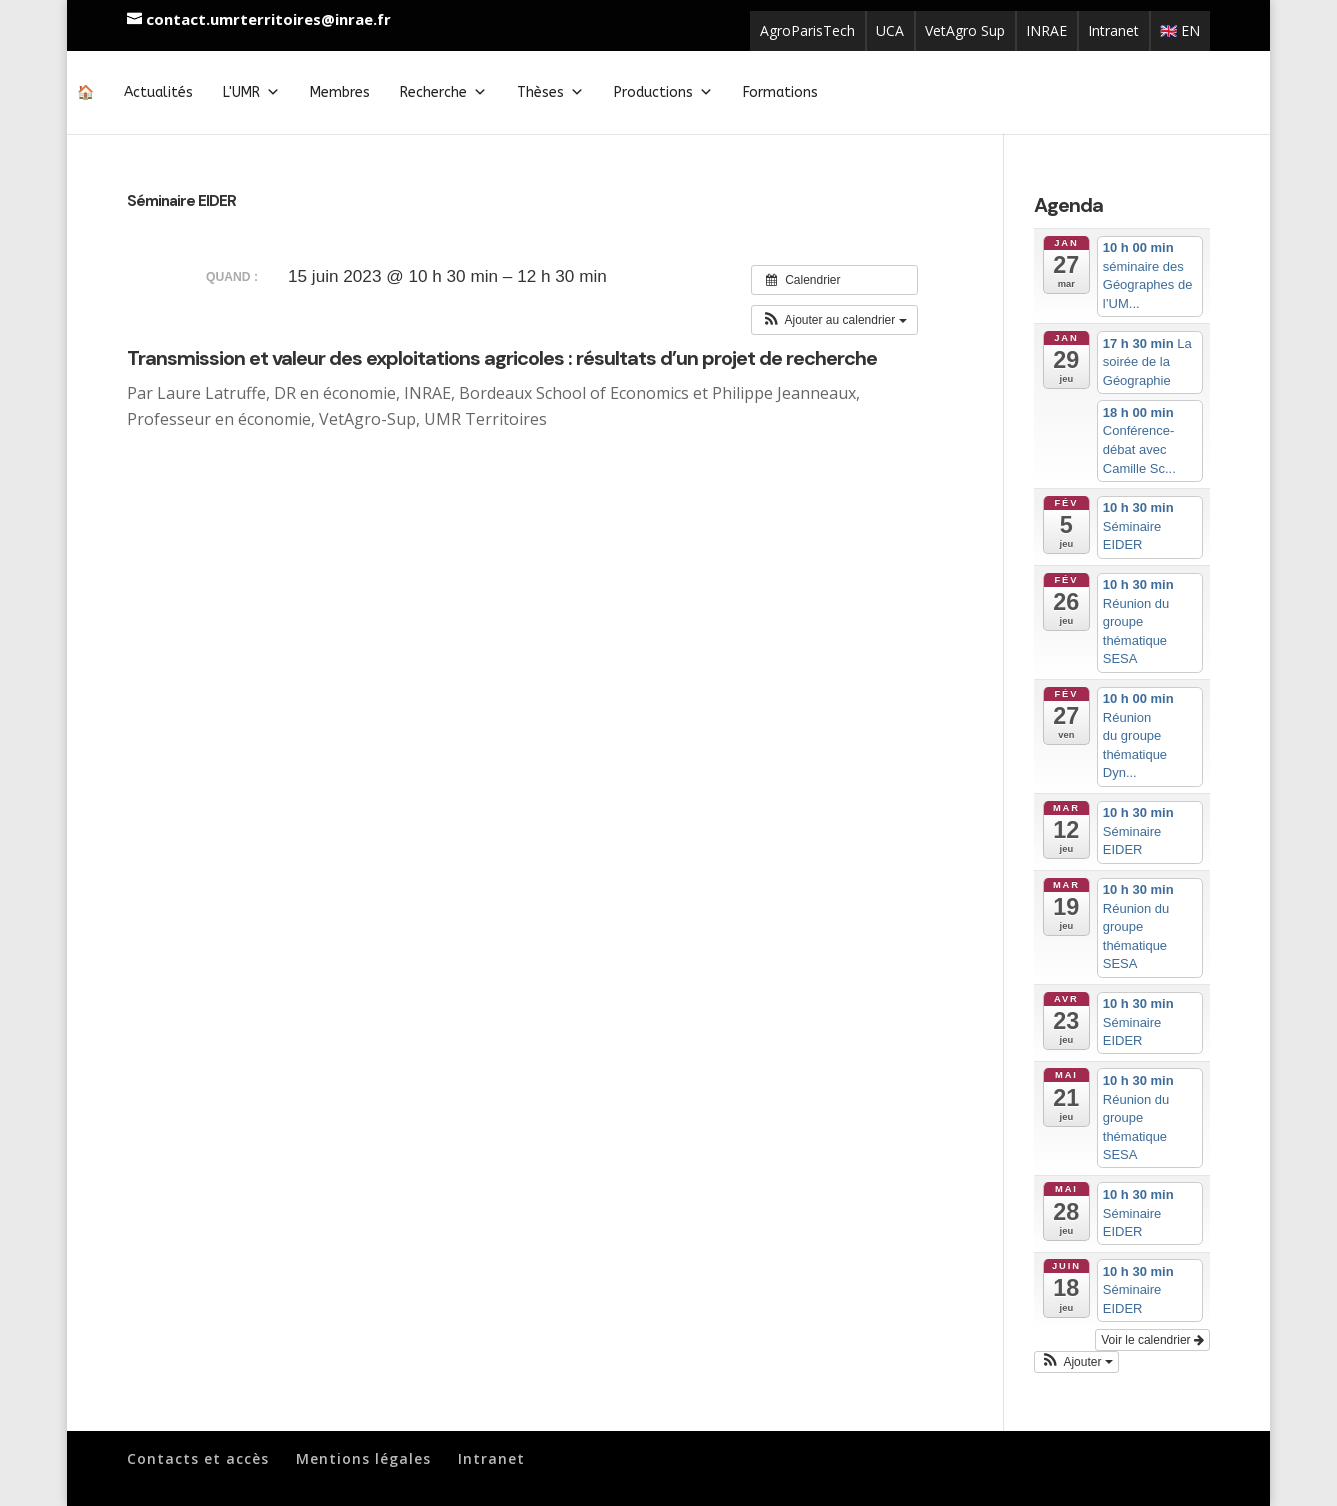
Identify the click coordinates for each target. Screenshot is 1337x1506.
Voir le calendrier (1152, 1340)
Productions (663, 92)
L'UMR (251, 92)
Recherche (443, 92)
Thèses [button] (550, 92)
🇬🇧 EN (1180, 30)
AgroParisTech (807, 30)
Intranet (1113, 30)
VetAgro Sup (965, 30)
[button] (834, 320)
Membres (340, 92)
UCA (890, 30)
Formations (780, 92)
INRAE (1046, 30)
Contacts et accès (198, 1458)
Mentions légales (363, 1458)
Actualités (158, 92)
